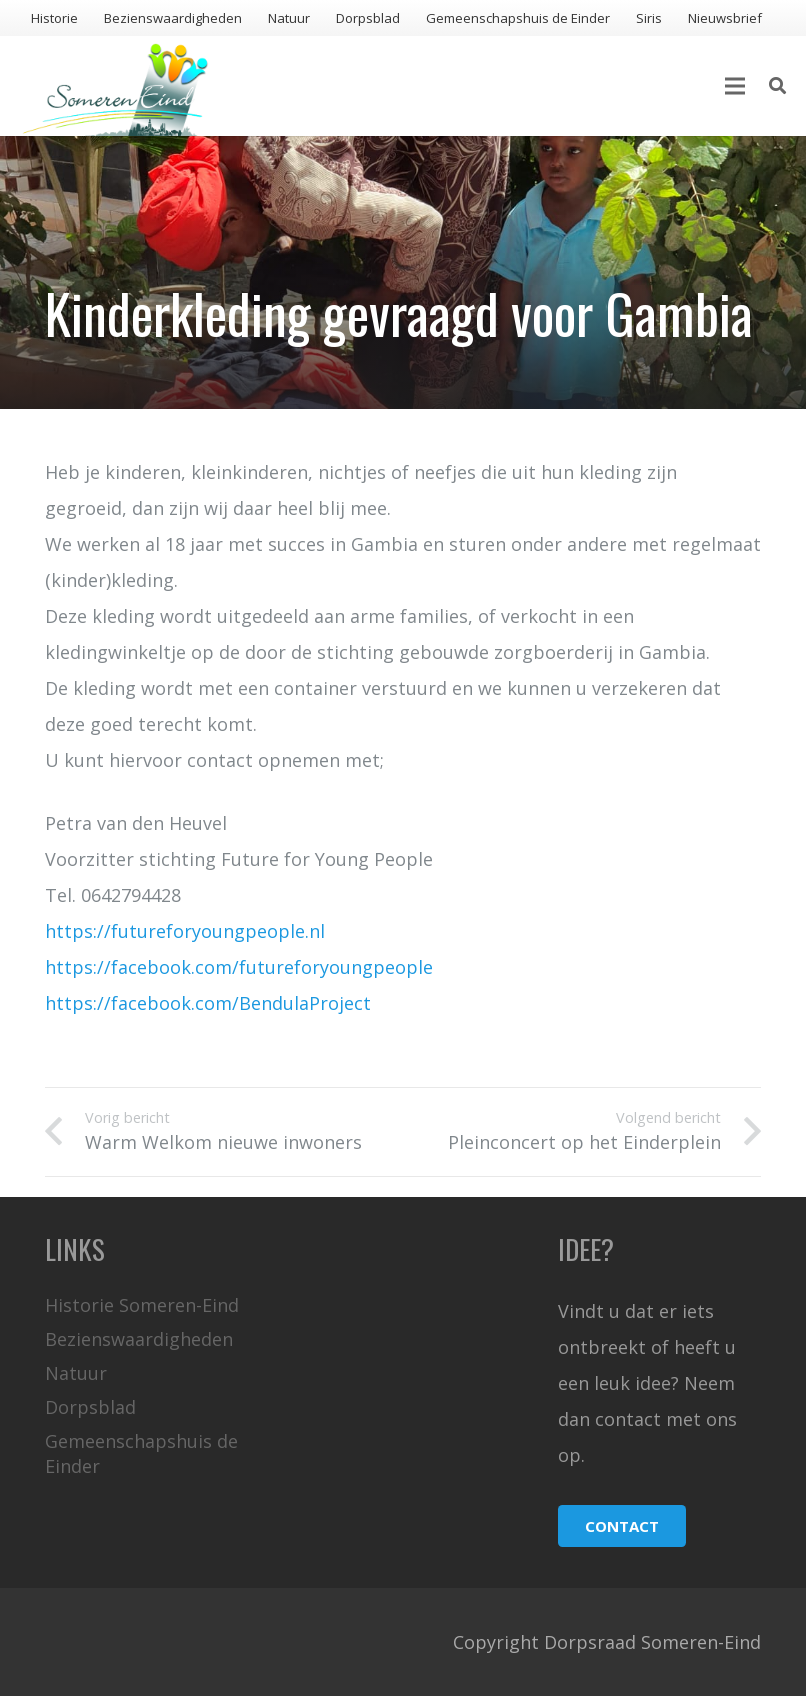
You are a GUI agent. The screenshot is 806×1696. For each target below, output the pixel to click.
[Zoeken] (777, 86)
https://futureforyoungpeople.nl (185, 931)
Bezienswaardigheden (139, 1339)
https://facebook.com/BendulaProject (208, 1003)
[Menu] (734, 86)
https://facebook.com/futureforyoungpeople (239, 967)
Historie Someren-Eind (142, 1305)
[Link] (115, 86)
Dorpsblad (90, 1407)
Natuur (76, 1373)
